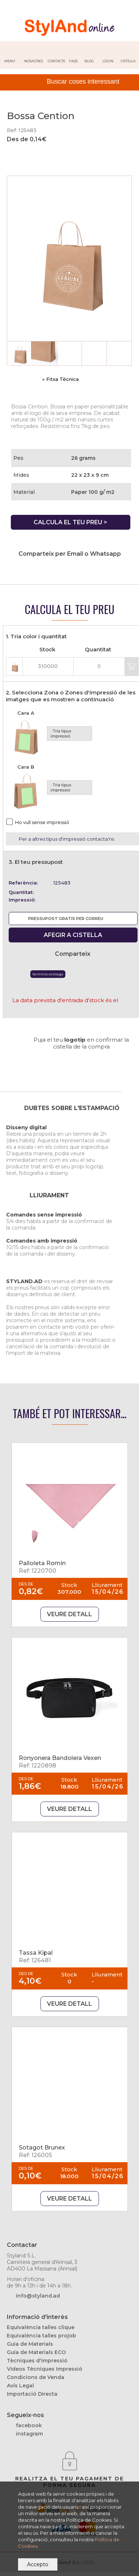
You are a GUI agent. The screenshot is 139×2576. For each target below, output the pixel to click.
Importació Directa (32, 2394)
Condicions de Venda (35, 2377)
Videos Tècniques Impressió (44, 2369)
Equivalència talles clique (40, 2327)
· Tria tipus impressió (61, 733)
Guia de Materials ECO (36, 2352)
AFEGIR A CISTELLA (73, 935)
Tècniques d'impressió (37, 2360)
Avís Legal (20, 2385)
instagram (29, 2433)
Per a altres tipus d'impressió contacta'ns (66, 839)
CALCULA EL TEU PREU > (70, 522)
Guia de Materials (30, 2344)
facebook (29, 2425)
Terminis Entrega (47, 974)
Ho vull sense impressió (42, 822)
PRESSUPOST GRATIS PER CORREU (65, 918)
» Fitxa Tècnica (60, 379)
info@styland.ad (38, 2296)
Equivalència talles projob (41, 2335)
